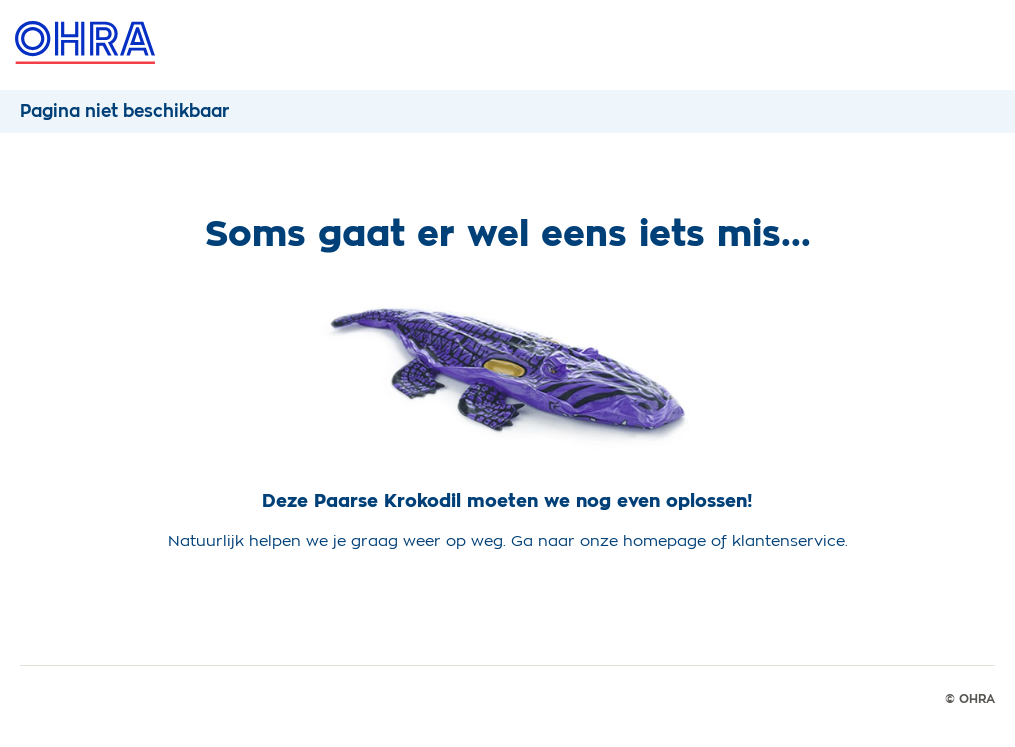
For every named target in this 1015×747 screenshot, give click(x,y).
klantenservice (788, 540)
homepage (664, 540)
